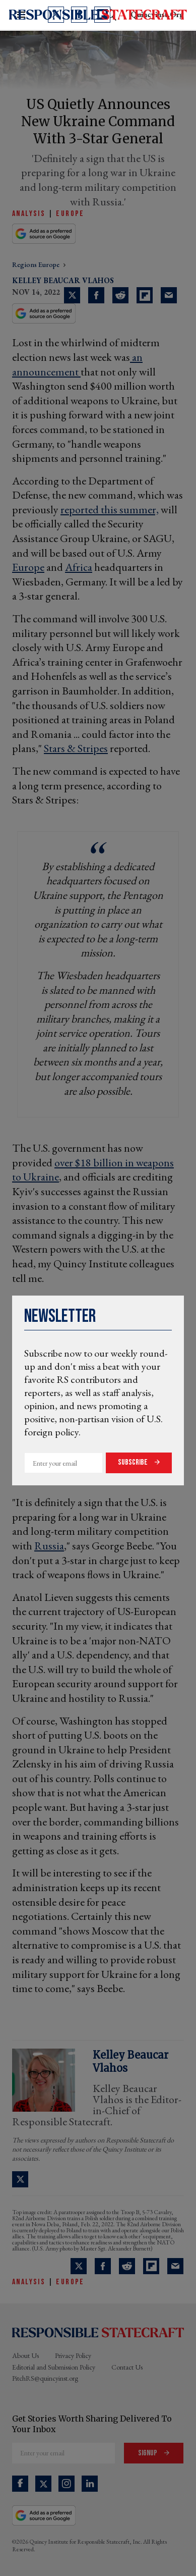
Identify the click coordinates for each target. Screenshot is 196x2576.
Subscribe (133, 1462)
